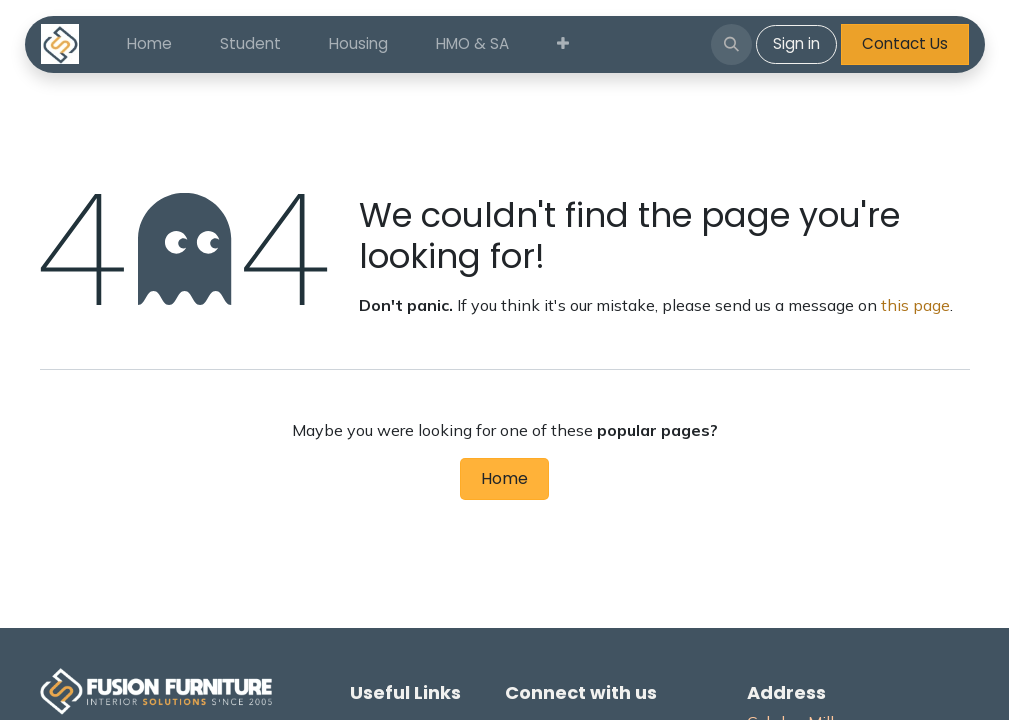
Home (504, 478)
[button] (731, 44)
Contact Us (905, 43)
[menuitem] (149, 44)
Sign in (796, 43)
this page (915, 305)
